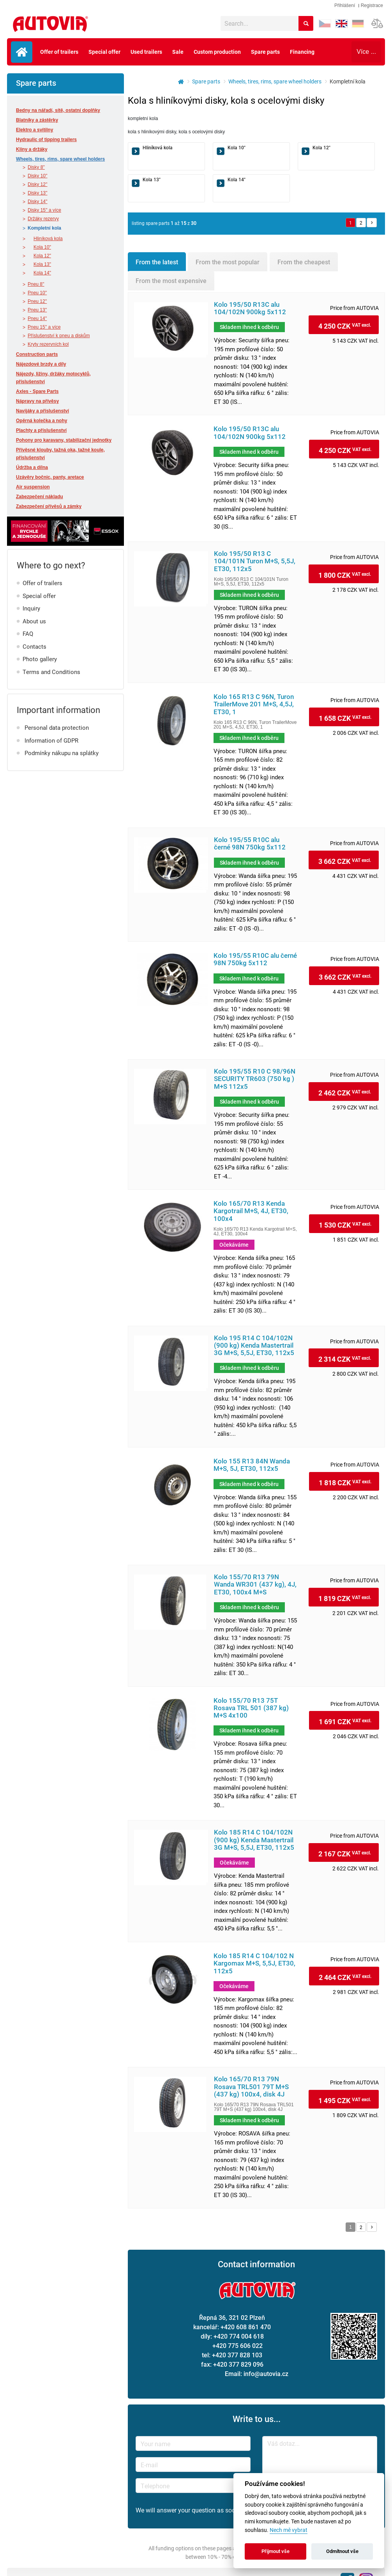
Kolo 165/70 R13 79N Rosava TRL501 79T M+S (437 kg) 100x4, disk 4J (251, 2086)
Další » (371, 222)
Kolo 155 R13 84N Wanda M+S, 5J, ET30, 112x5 (252, 1465)
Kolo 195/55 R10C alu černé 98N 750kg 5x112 (250, 843)
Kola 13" (42, 264)
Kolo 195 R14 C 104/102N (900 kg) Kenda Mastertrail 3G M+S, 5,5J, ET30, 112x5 (254, 1345)
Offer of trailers (59, 51)
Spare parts (265, 51)
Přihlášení (344, 5)
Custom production (217, 51)
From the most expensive (171, 280)
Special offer (104, 51)
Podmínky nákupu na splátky (62, 753)
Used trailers (146, 51)
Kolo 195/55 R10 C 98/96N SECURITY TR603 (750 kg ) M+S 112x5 (254, 1079)
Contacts (34, 646)
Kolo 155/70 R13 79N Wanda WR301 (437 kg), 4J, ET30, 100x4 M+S (255, 1584)
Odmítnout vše (342, 2551)
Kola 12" (42, 255)
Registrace (372, 5)
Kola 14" (42, 273)
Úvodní (21, 52)
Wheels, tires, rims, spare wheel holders (274, 81)
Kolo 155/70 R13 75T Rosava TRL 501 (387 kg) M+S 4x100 (251, 1708)
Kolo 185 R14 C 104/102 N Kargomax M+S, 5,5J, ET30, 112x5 (254, 1963)
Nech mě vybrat (288, 2530)
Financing (302, 51)
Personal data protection (57, 727)
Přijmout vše (275, 2551)
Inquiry (31, 608)
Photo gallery (40, 659)
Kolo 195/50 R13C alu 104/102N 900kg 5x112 (250, 308)
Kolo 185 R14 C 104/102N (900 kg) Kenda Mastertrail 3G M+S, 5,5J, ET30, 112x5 (254, 1840)
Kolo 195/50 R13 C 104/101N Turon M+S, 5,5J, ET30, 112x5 (254, 561)
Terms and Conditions (51, 672)
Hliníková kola (48, 238)
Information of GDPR (51, 740)
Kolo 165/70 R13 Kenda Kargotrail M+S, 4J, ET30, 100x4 (251, 1211)
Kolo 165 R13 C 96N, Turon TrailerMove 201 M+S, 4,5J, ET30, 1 (254, 704)
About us (34, 621)
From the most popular (228, 262)
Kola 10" (42, 247)
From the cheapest (303, 262)
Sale (178, 51)
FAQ (28, 633)
